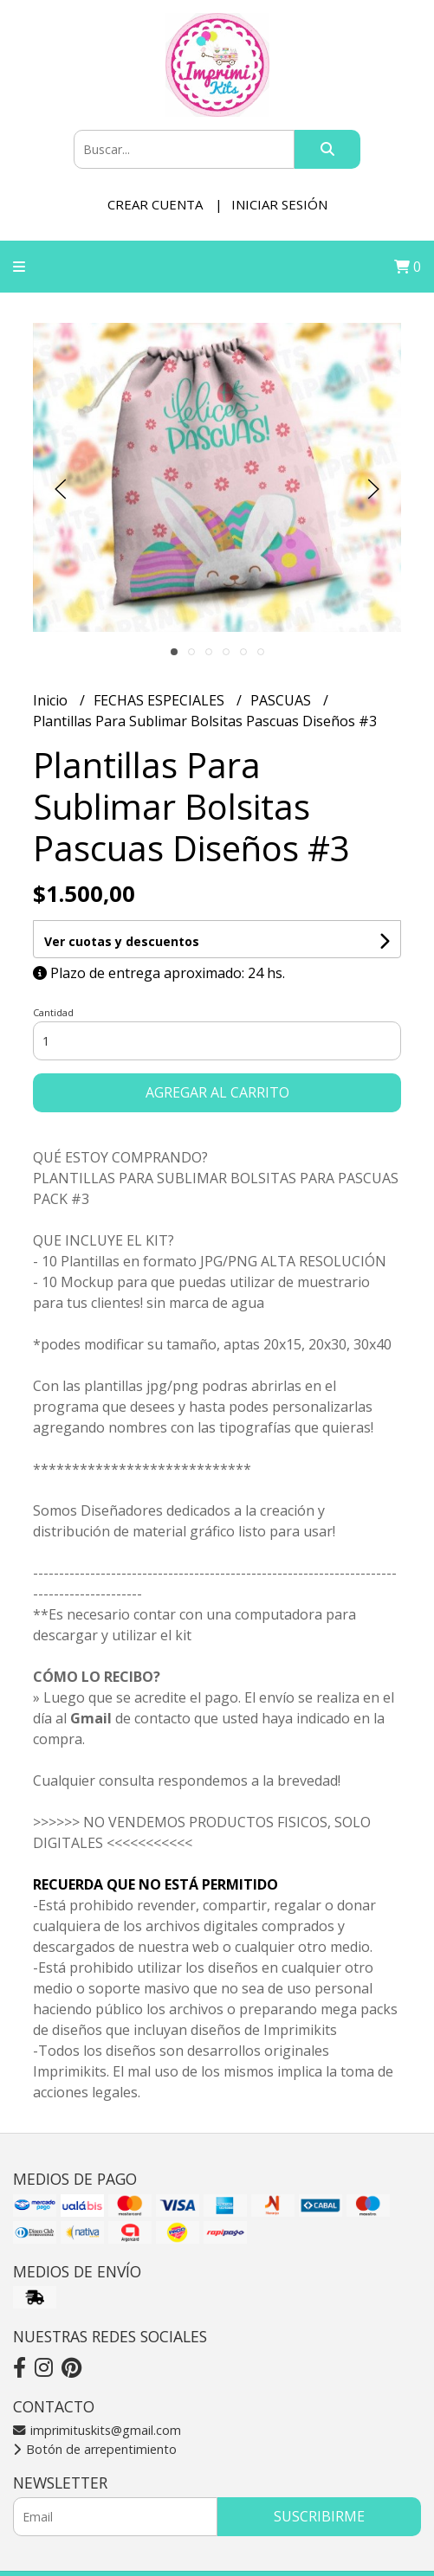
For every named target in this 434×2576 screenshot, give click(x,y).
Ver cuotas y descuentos (121, 941)
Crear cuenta (155, 204)
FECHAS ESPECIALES (161, 700)
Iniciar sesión (279, 204)
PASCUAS (282, 700)
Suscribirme (319, 2516)
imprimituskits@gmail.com (97, 2430)
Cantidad (53, 1012)
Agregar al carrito (217, 1092)
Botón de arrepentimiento (95, 2449)
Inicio (52, 700)
